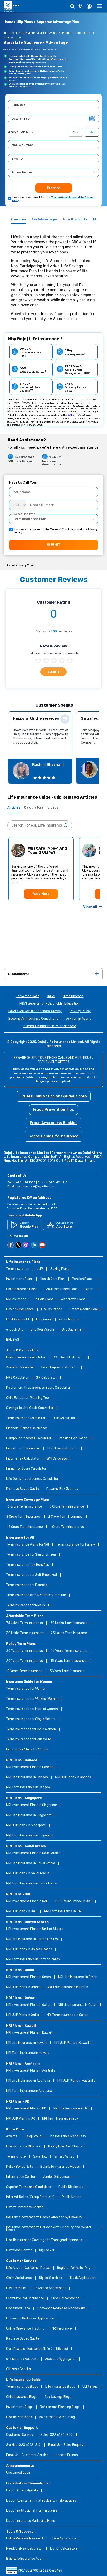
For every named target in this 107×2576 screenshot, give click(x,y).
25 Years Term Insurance (68, 1650)
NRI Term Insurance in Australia (29, 2090)
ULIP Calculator (64, 1418)
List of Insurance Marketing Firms (30, 2520)
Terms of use (16, 2156)
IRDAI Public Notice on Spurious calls (53, 1096)
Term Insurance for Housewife (28, 1739)
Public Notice (71, 2197)
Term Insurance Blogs (22, 2386)
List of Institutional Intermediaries (31, 2510)
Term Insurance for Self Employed (31, 1575)
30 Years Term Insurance (24, 1650)
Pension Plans (82, 1279)
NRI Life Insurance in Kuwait (26, 2042)
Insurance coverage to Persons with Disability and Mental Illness (48, 2229)
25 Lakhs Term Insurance (69, 1633)
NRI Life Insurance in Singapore (29, 1815)
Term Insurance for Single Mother (30, 1719)
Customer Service (19, 2434)
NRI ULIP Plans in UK (20, 2118)
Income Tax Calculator (23, 1458)
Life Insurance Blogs (60, 2386)
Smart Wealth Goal (83, 1309)
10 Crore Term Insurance (24, 1506)
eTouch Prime (69, 1319)
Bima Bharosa (73, 996)
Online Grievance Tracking (25, 2328)
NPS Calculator (17, 1377)
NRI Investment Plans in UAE (27, 1901)
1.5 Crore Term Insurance (24, 1527)
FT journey (44, 1319)
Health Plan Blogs (19, 2417)
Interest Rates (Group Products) (30, 2197)
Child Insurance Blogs (21, 2397)
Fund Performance (65, 2298)
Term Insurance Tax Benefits (27, 1564)
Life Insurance (51, 1309)
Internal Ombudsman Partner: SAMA (49, 1026)
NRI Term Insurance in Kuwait (27, 2053)
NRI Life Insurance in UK (70, 2108)
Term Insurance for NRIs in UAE (29, 1605)
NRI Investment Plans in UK (26, 2108)
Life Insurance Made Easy (67, 2136)
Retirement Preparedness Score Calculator (38, 1387)
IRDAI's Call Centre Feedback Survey (35, 1011)
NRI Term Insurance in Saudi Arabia (31, 1883)
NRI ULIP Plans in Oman (23, 1987)
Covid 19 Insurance (20, 1309)
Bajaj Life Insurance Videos (60, 2166)
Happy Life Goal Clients (65, 2146)
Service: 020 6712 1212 (23, 2445)
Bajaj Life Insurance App (23, 2558)
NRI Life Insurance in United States (32, 1939)
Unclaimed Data (27, 996)
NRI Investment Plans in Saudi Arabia (33, 1853)
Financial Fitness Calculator (26, 1428)
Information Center (20, 2176)
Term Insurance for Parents (26, 1585)
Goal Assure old (17, 1319)
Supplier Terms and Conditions (28, 2187)
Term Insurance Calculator (25, 1418)
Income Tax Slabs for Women (27, 1749)
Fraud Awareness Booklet (53, 1123)
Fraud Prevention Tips (53, 1109)
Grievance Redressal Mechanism (61, 2308)
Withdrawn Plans (73, 1299)
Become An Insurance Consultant (33, 1018)
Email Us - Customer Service (27, 2455)
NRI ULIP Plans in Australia (76, 2080)
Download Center (19, 2250)
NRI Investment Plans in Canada (29, 1767)
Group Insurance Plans (61, 1289)
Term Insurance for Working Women (32, 1698)
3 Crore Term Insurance (23, 1516)
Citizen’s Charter (18, 2369)
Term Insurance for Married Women (32, 1709)
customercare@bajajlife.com (35, 1186)
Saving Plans (59, 1269)
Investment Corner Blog (57, 2417)
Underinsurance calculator (25, 1357)
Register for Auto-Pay (73, 2268)
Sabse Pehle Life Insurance (53, 1136)
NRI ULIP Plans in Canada (73, 1777)
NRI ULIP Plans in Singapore (26, 1825)
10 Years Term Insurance (24, 1671)
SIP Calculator (46, 1377)
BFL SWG (12, 1339)
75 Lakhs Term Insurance (24, 1623)
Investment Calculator (23, 1448)
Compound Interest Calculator (28, 1438)
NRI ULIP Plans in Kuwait (71, 2042)
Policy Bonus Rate (19, 2166)
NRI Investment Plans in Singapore (31, 1805)
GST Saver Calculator (69, 1357)
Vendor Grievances (56, 2176)
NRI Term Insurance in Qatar (67, 2015)
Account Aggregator (60, 2359)
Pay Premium (16, 2288)
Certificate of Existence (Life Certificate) (37, 2348)
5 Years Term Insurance (67, 1671)
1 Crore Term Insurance (67, 1527)
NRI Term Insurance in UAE (63, 1911)
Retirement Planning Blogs (60, 2407)
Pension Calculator (73, 1438)
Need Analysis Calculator (24, 2548)
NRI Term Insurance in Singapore (30, 1835)
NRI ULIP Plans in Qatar (22, 2015)
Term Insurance (17, 1269)
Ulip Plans (25, 22)
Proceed (53, 188)
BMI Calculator (57, 1458)
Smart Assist (64, 2156)
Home (8, 22)
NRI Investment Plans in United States (34, 1929)
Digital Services (50, 2278)
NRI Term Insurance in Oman (67, 1987)
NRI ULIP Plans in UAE (21, 1911)
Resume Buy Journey (62, 1489)
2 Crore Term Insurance (65, 1516)
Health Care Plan (52, 1279)
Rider (89, 1289)
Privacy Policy (80, 1011)
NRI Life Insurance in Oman (77, 1977)
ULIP (40, 1269)
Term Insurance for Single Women (31, 1729)
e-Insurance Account (22, 2359)
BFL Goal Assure (42, 1329)
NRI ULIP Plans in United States (29, 1949)
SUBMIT (54, 545)
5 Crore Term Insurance (66, 1506)
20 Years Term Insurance (24, 1661)
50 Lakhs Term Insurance (68, 1623)
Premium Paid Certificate (25, 2298)
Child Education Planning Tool (27, 1398)
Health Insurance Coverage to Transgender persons (44, 2240)
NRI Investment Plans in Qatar (28, 2005)
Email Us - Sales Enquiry (65, 2445)
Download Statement (50, 2288)
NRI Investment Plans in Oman (28, 1977)
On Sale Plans (43, 1299)
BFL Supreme (71, 1329)
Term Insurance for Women (26, 1688)
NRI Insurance (16, 1299)
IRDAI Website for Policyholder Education (49, 1003)
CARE (71, 415)
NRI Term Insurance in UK (60, 2118)
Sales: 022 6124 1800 (56, 2434)
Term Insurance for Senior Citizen (31, 1554)
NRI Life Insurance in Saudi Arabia (30, 1863)
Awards (11, 2136)
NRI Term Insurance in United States (33, 1959)
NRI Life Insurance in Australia (28, 2080)
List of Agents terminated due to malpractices (41, 2500)
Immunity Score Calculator (26, 1468)
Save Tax (40, 2156)
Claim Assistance (19, 2278)
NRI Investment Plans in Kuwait (29, 2032)
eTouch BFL (14, 1329)
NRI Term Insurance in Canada (28, 1787)
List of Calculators (64, 2548)
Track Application (82, 2278)
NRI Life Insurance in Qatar (77, 2005)
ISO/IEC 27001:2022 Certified (34, 2570)
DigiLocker (46, 2250)
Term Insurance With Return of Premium (36, 1595)
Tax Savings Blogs (58, 2397)
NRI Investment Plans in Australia (30, 2070)
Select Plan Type (24, 513)
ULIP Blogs (90, 2386)
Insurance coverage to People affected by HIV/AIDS (44, 2217)
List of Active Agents (22, 2490)
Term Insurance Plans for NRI (27, 1544)
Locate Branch (67, 2455)
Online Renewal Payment (24, 2538)
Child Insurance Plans (21, 1289)
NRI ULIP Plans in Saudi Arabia (27, 1873)
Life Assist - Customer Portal (28, 2268)
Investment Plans (19, 1279)
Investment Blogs (19, 2407)
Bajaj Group (33, 2136)
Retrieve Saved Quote (22, 1489)
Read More (40, 894)
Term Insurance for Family (75, 1544)
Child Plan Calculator (62, 1448)
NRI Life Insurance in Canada (27, 1777)
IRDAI (51, 996)
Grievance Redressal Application (30, 2318)
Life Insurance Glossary (23, 2146)
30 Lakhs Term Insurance (24, 1633)
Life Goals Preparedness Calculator (32, 1478)
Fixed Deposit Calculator (59, 1367)
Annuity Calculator (20, 1367)
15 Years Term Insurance (68, 1661)
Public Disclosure (70, 2187)
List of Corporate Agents (24, 2207)
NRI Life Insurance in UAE (73, 1901)
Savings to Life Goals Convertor (29, 1408)
